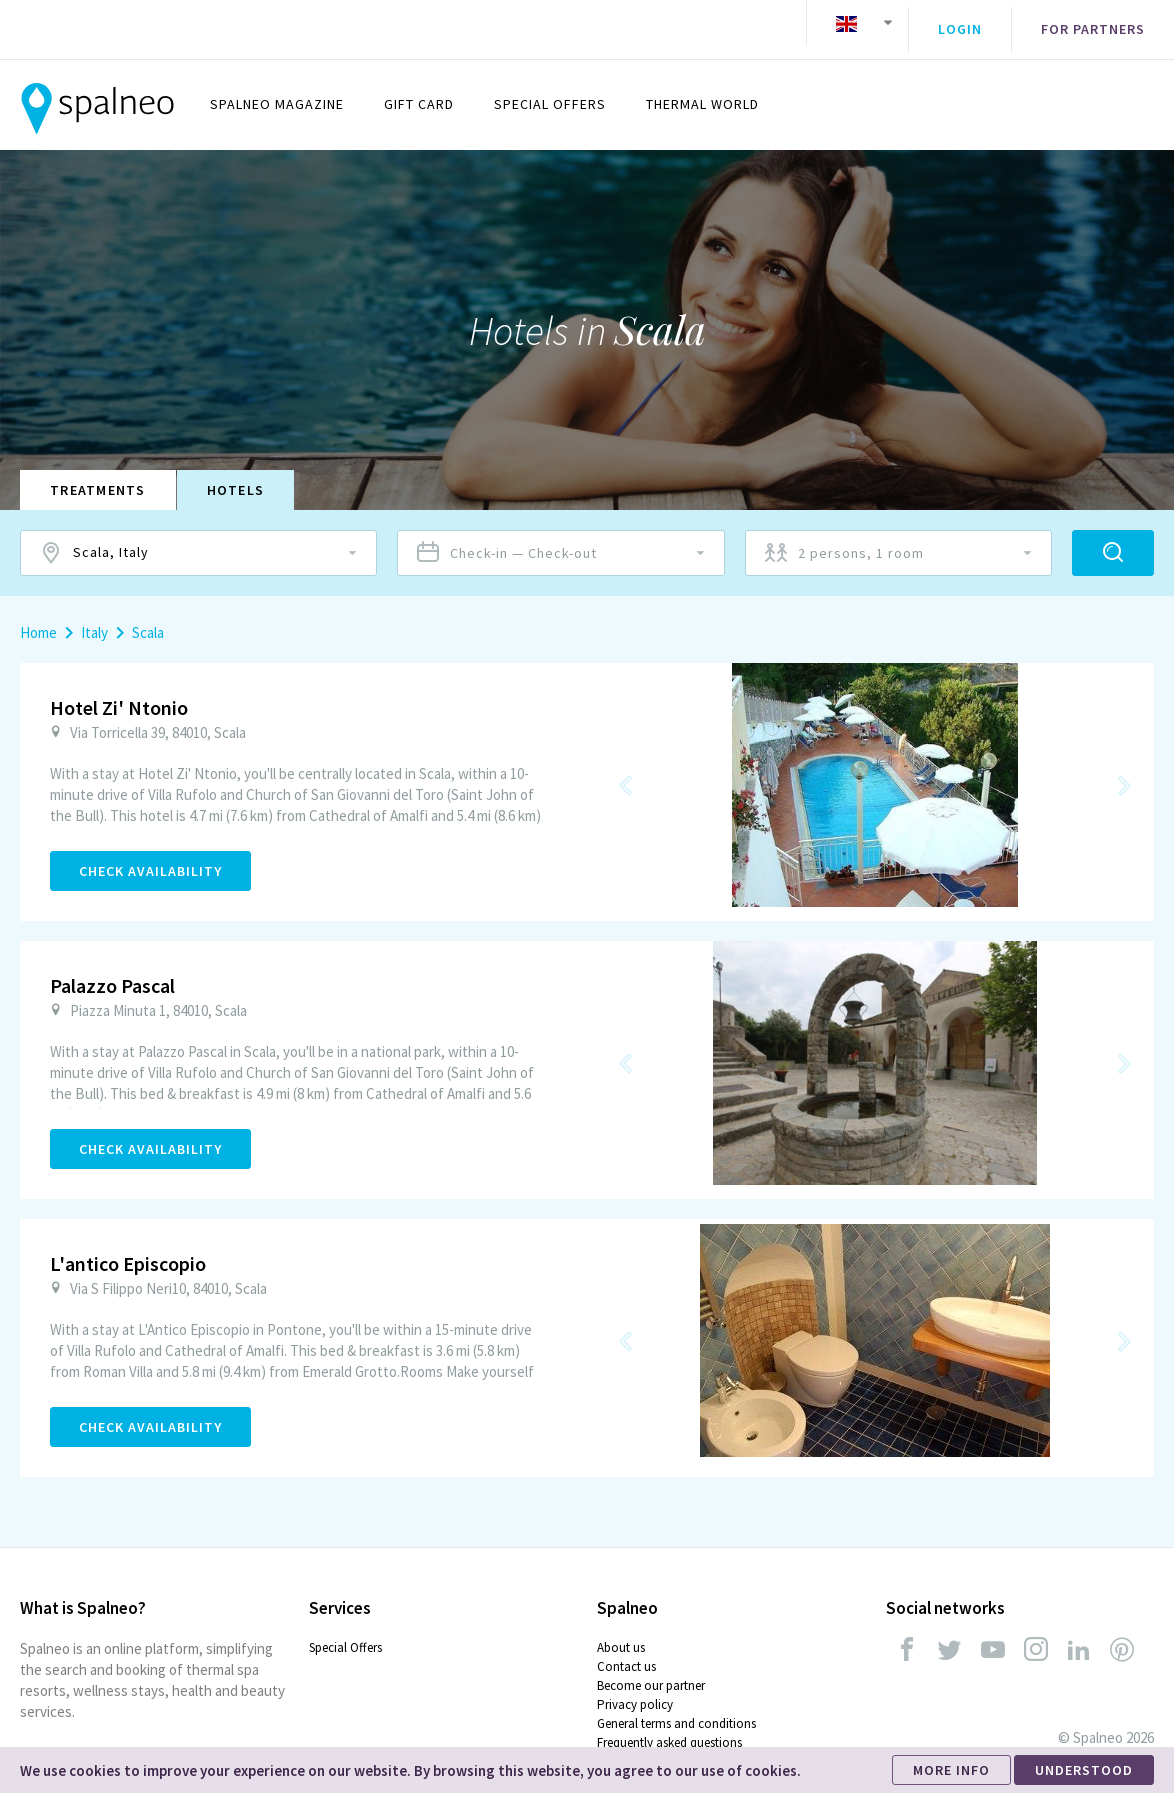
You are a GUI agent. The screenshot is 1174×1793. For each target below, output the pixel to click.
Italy (94, 618)
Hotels (236, 476)
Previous (626, 771)
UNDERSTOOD (1084, 1770)
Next (1124, 771)
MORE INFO (951, 1770)
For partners (1093, 23)
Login (960, 23)
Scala (148, 618)
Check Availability (150, 857)
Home (38, 618)
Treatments (98, 476)
